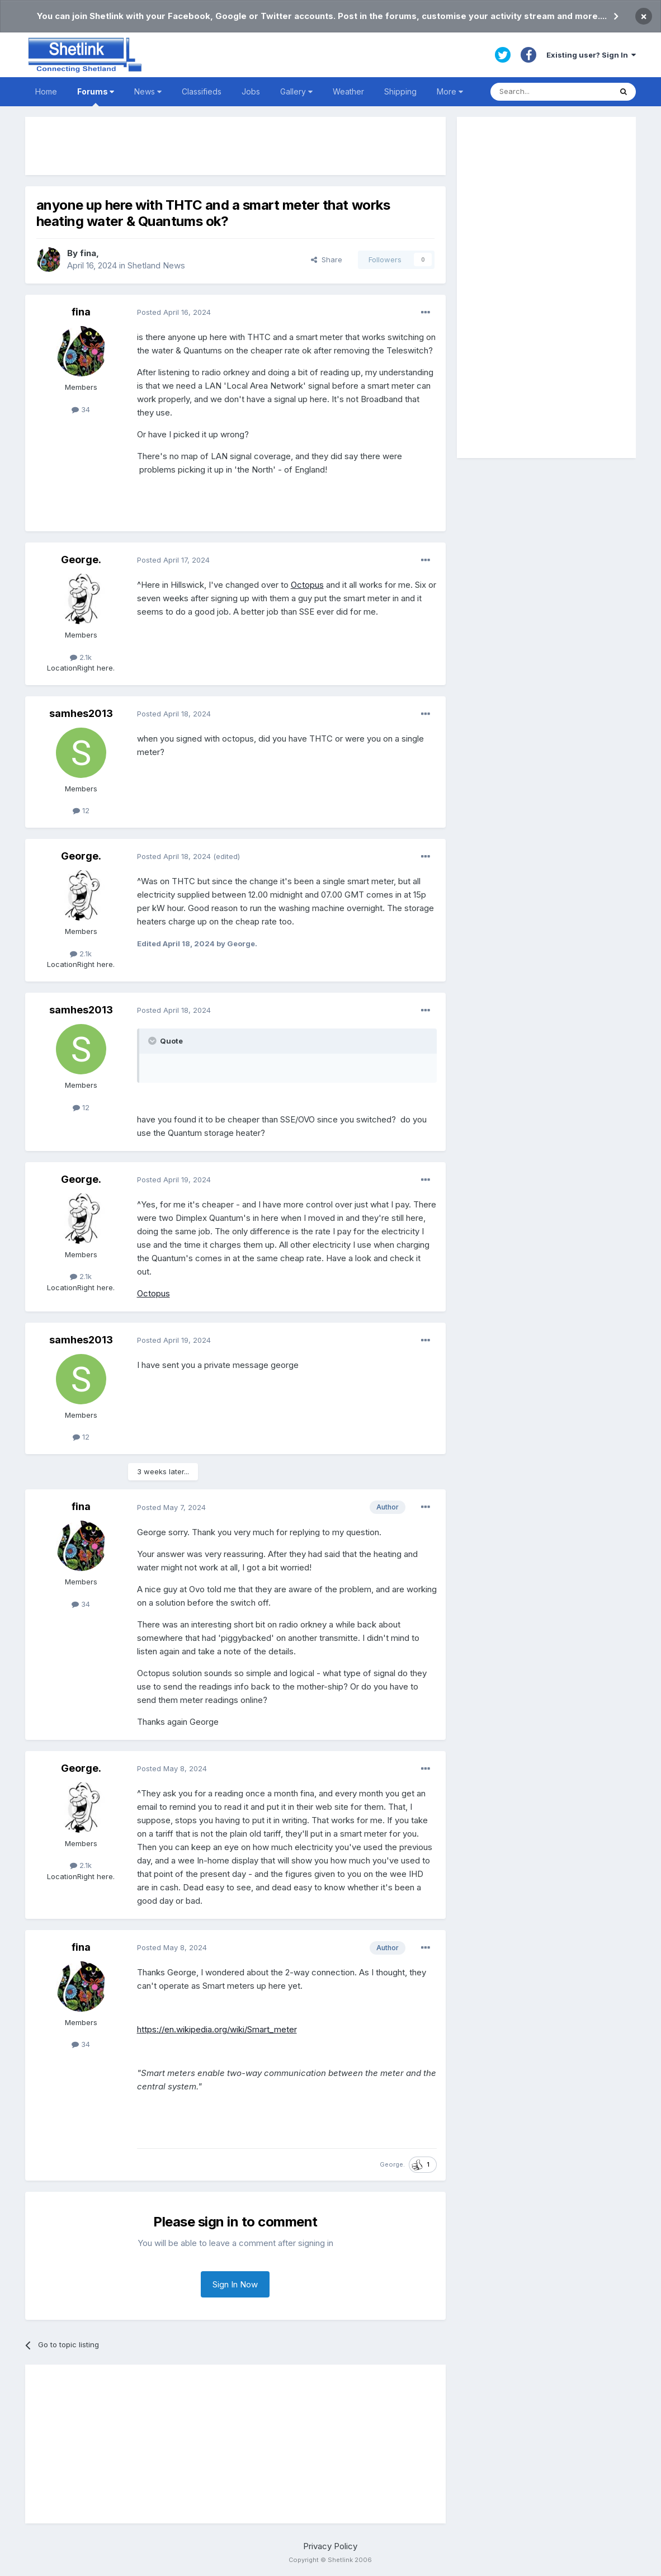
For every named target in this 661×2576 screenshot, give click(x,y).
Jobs (251, 91)
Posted (174, 312)
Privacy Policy (330, 2546)
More (450, 91)
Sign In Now (235, 2284)
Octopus (307, 584)
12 (81, 810)
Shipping (400, 91)
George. (81, 559)
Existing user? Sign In (591, 54)
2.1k (81, 657)
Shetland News (156, 265)
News (148, 91)
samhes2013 (81, 713)
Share (326, 259)
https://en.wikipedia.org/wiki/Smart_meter (217, 2029)
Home (46, 91)
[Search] (550, 92)
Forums (95, 96)
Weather (348, 91)
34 (81, 409)
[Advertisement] (235, 146)
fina (88, 253)
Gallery (296, 91)
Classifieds (201, 91)
